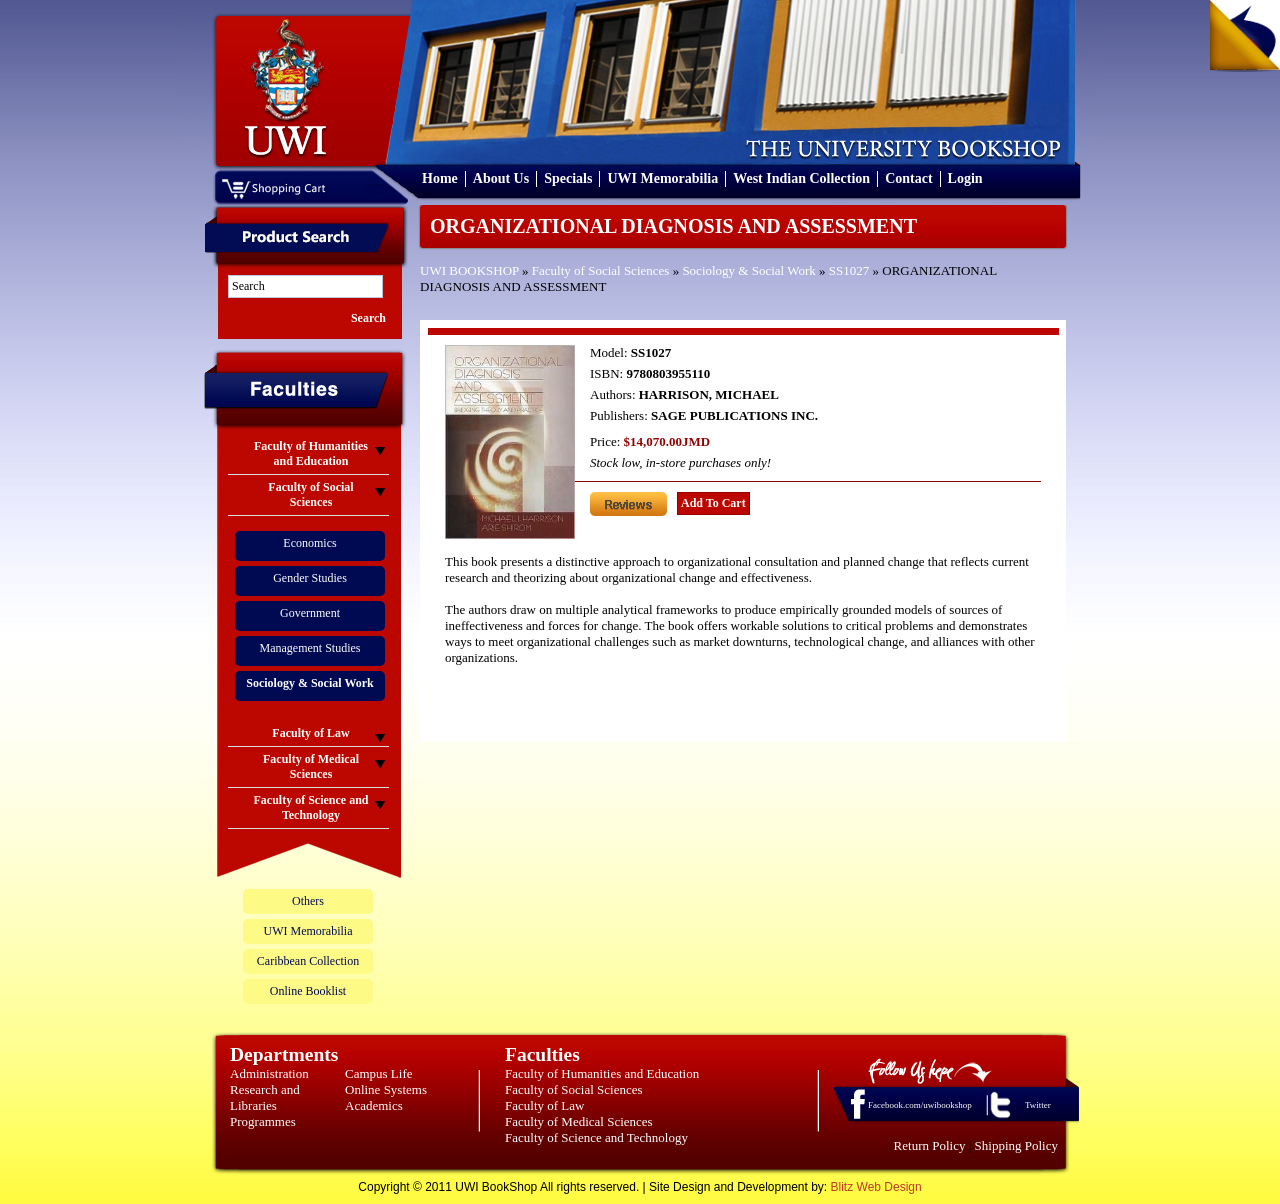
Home (440, 178)
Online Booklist (308, 991)
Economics (309, 543)
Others (308, 901)
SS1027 (849, 270)
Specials (568, 178)
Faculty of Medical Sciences (579, 1121)
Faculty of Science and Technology (596, 1137)
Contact (908, 178)
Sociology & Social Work (748, 270)
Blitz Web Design (876, 1187)
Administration (269, 1073)
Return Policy (930, 1145)
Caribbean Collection (308, 961)
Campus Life (379, 1073)
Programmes (263, 1121)
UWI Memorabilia (662, 178)
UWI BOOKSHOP (469, 270)
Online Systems (386, 1089)
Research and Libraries (265, 1097)
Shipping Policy (1016, 1145)
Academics (374, 1105)
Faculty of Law (544, 1105)
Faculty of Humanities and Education (602, 1073)
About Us (501, 178)
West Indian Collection (801, 178)
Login (965, 178)
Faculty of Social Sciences (601, 270)
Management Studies (310, 648)
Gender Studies (310, 578)
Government (310, 613)
